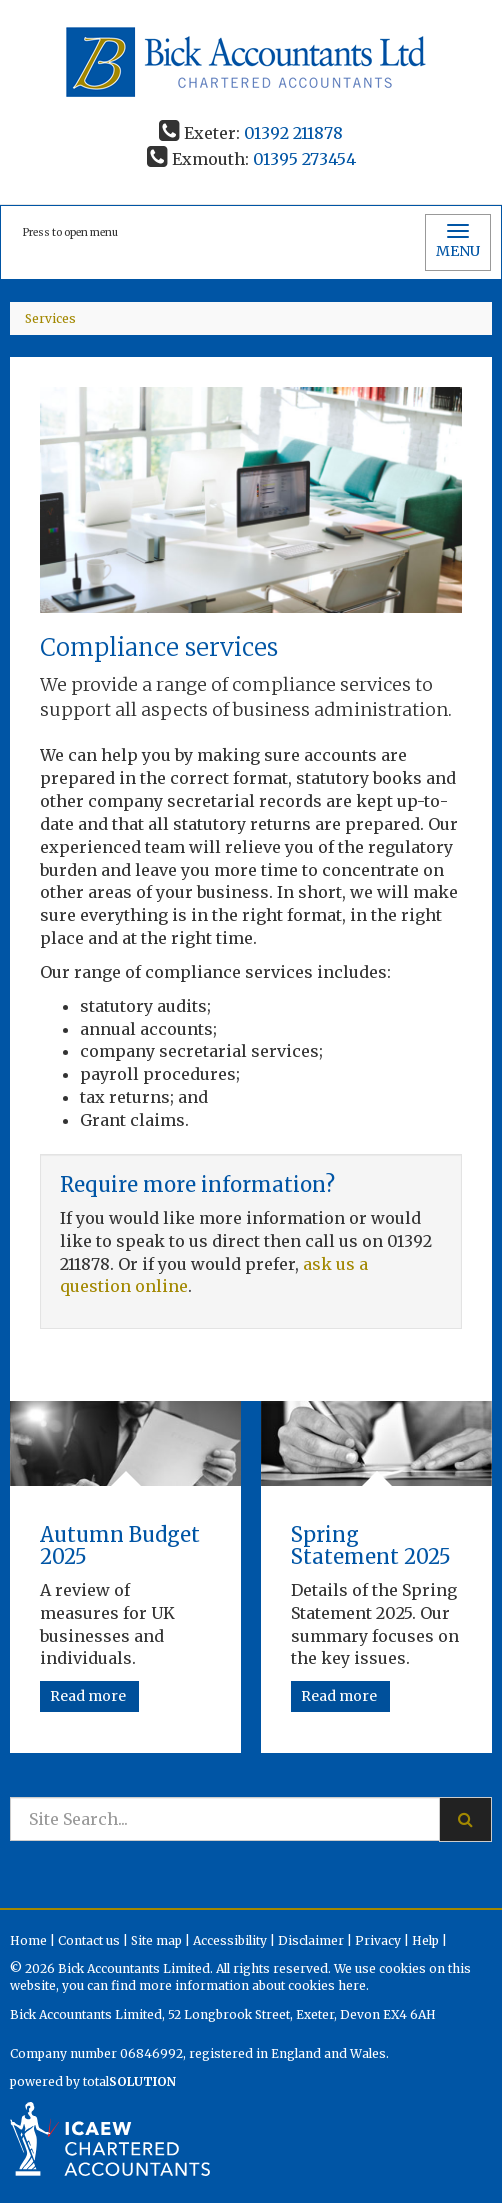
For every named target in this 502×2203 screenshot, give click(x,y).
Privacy (378, 1940)
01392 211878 (293, 133)
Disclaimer (311, 1940)
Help (425, 1940)
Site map (156, 1940)
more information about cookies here (252, 1985)
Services (50, 318)
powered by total (93, 2081)
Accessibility (230, 1940)
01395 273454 (304, 159)
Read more (89, 1696)
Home (28, 1940)
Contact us (89, 1940)
